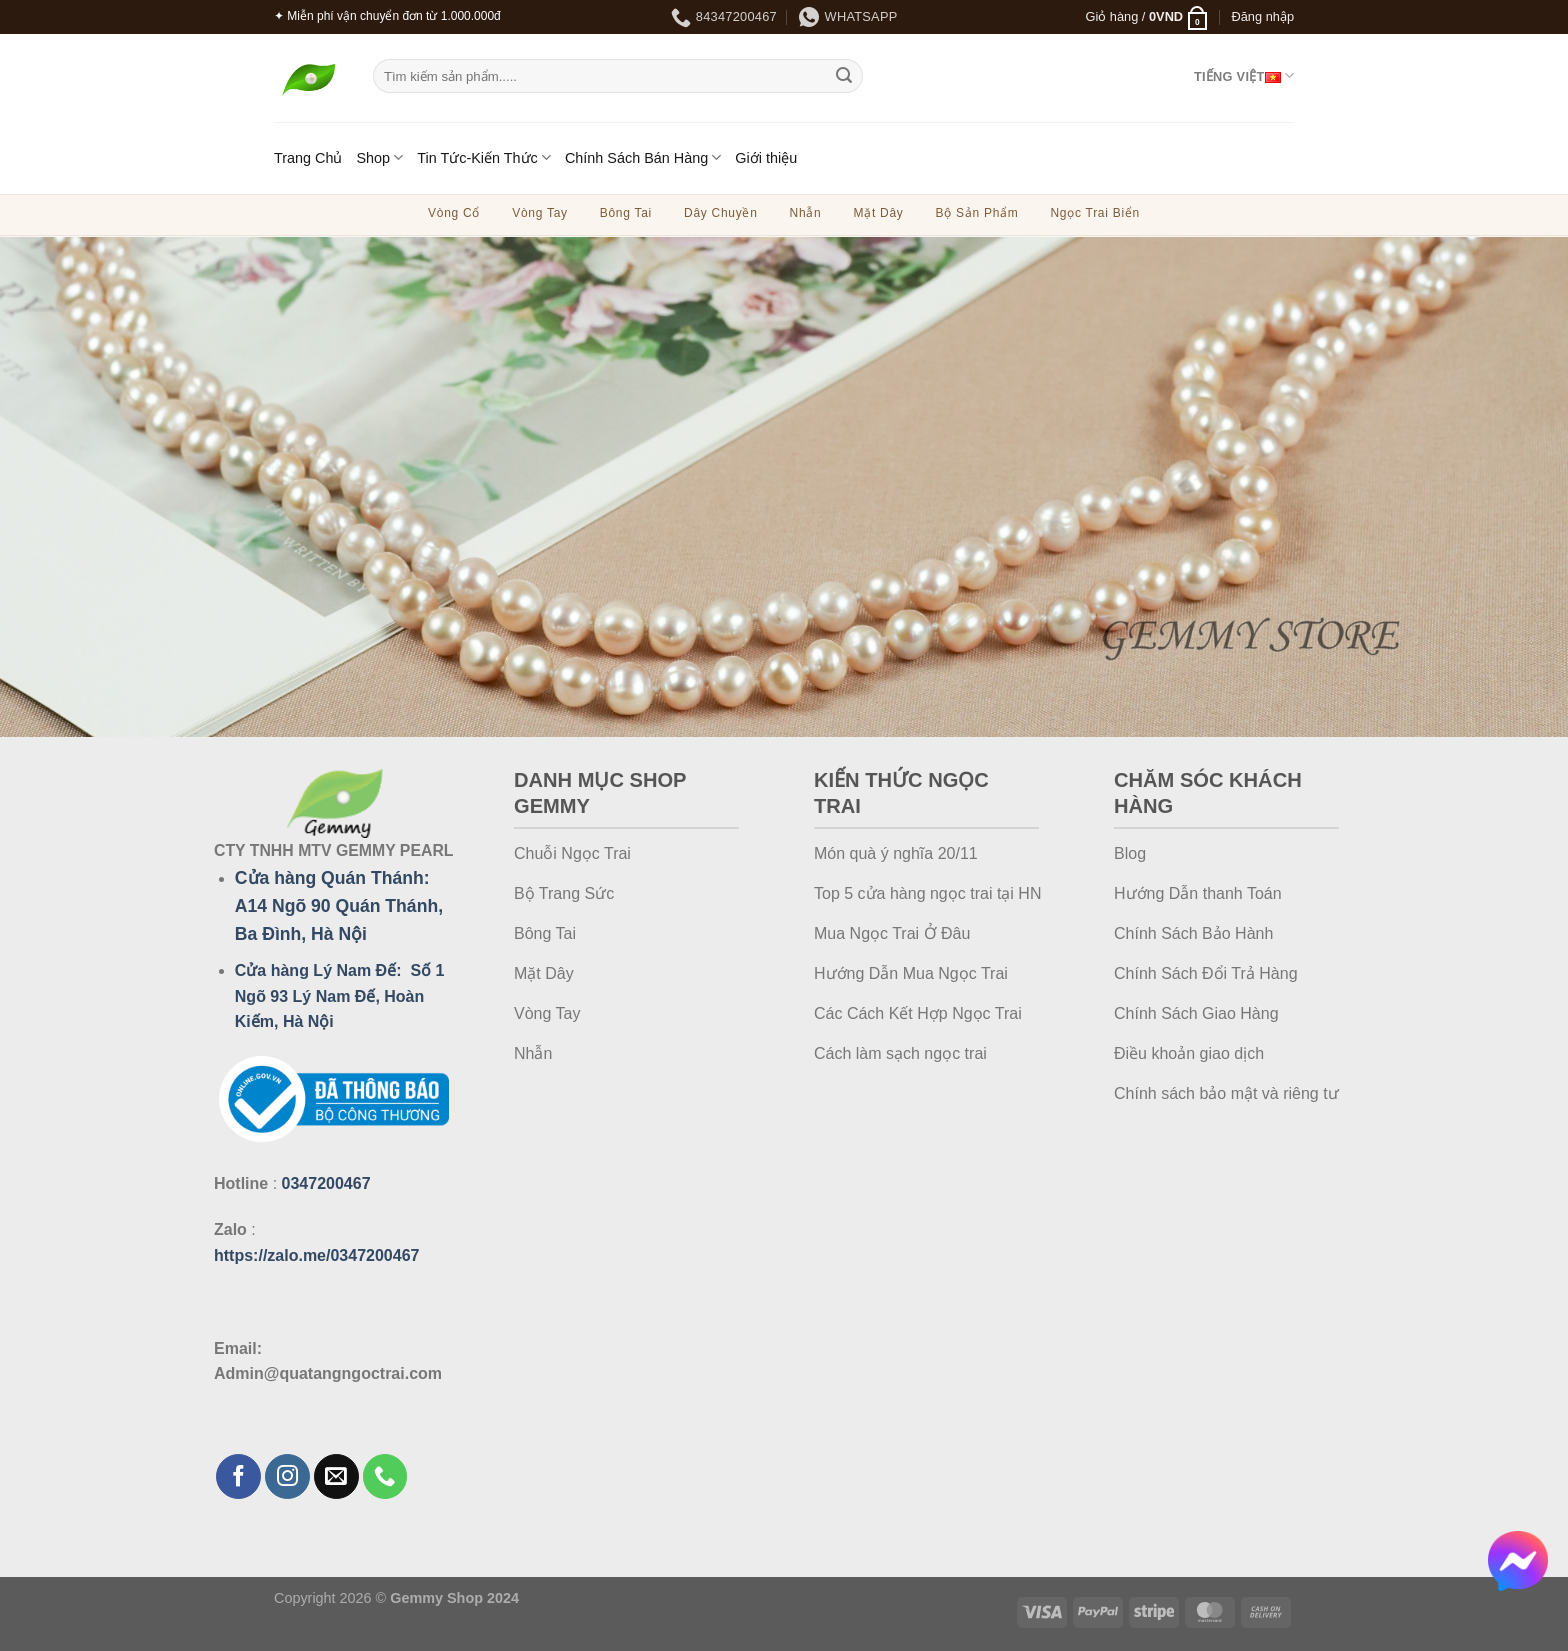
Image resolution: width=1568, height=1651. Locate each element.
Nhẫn (806, 213)
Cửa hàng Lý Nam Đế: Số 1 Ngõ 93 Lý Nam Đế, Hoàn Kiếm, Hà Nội (340, 996)
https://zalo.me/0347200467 (316, 1255)
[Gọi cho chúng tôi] (385, 1476)
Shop (379, 157)
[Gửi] (844, 76)
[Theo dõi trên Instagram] (287, 1476)
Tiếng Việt (1244, 75)
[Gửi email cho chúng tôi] (336, 1476)
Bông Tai (626, 213)
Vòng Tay (540, 213)
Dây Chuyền (721, 213)
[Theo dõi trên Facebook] (238, 1476)
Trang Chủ (308, 158)
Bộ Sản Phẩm (977, 213)
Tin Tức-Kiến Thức (484, 157)
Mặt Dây (878, 213)
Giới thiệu (766, 158)
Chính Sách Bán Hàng (643, 157)
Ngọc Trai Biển (1094, 213)
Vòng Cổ (454, 213)
